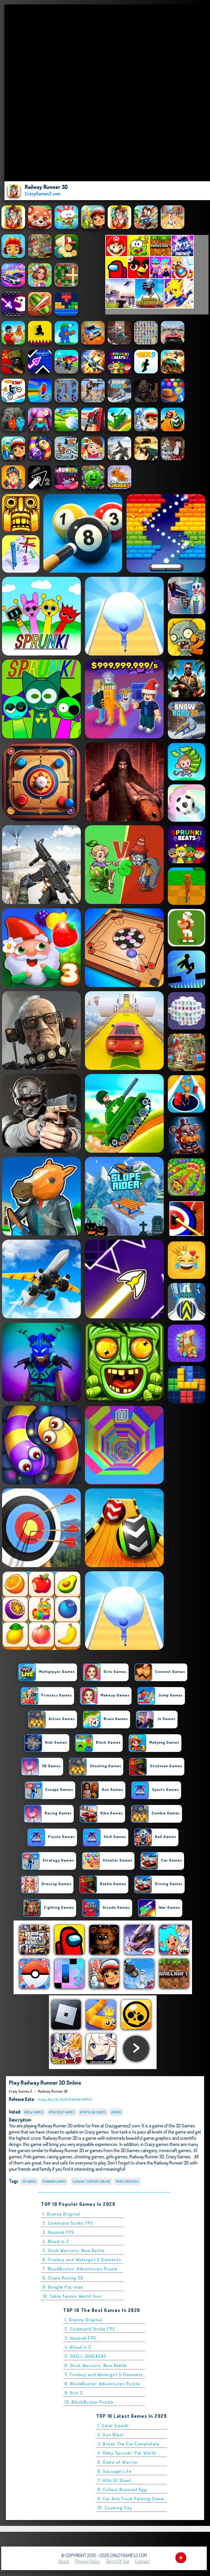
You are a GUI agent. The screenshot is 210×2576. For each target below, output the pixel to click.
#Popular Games (93, 2112)
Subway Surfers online (91, 2181)
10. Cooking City (115, 2508)
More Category (127, 2181)
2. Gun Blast (111, 2434)
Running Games (54, 2181)
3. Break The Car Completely (129, 2444)
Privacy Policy (87, 2561)
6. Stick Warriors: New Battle (96, 2365)
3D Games (29, 2181)
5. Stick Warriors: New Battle (73, 2250)
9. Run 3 (74, 2393)
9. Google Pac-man (62, 2287)
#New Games (34, 2112)
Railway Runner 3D (53, 2091)
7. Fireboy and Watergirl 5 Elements (104, 2374)
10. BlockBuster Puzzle (89, 2402)
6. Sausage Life (115, 2471)
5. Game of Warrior (118, 2462)
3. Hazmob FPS (58, 2232)
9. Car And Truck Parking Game (131, 2498)
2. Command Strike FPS (67, 2223)
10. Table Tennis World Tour (72, 2296)
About (63, 2561)
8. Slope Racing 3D (62, 2278)
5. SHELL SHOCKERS (86, 2356)
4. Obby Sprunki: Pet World (127, 2453)
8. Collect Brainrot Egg (122, 2489)
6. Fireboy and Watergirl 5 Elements (82, 2259)
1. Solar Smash (113, 2425)
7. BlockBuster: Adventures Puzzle (80, 2269)
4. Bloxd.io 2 (55, 2241)
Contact (142, 2561)
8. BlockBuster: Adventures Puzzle (102, 2383)
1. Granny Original (61, 2214)
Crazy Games (178, 2156)
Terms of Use (117, 2561)
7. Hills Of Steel (114, 2480)
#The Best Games (62, 2112)
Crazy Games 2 (20, 2091)
